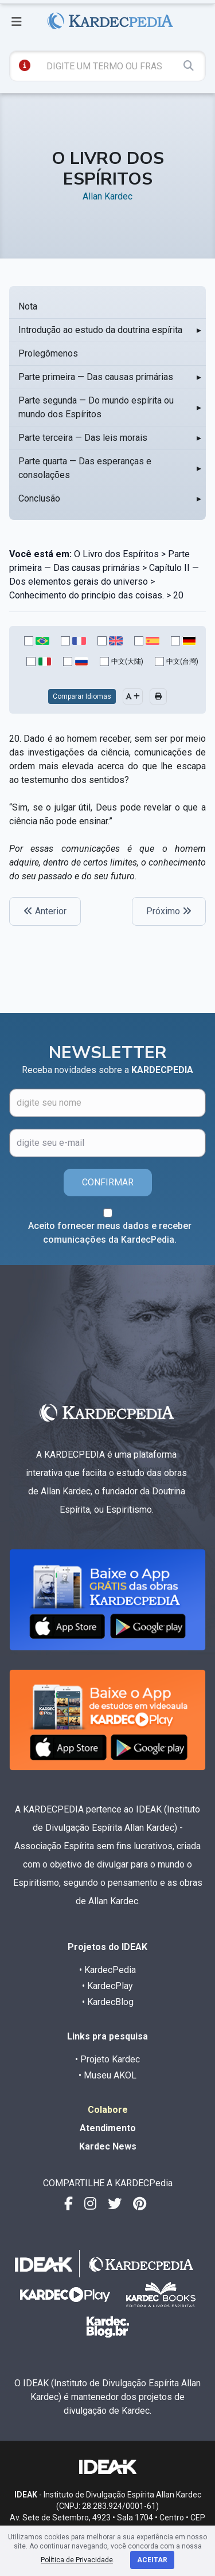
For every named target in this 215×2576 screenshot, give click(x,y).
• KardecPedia (107, 1969)
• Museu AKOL (107, 2075)
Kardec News (107, 2146)
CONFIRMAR (108, 1182)
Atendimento (108, 2128)
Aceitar (152, 2560)
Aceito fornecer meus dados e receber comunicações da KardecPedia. (109, 1232)
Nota (27, 306)
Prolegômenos (48, 353)
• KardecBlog (108, 2001)
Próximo (168, 911)
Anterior (45, 911)
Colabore (108, 2109)
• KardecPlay (107, 1985)
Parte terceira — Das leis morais (82, 437)
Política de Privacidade (77, 2560)
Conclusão (39, 498)
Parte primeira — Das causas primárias (95, 376)
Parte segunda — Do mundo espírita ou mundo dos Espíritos (96, 407)
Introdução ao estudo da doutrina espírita (100, 329)
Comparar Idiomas (82, 696)
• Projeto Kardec (107, 2059)
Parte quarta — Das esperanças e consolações (84, 468)
